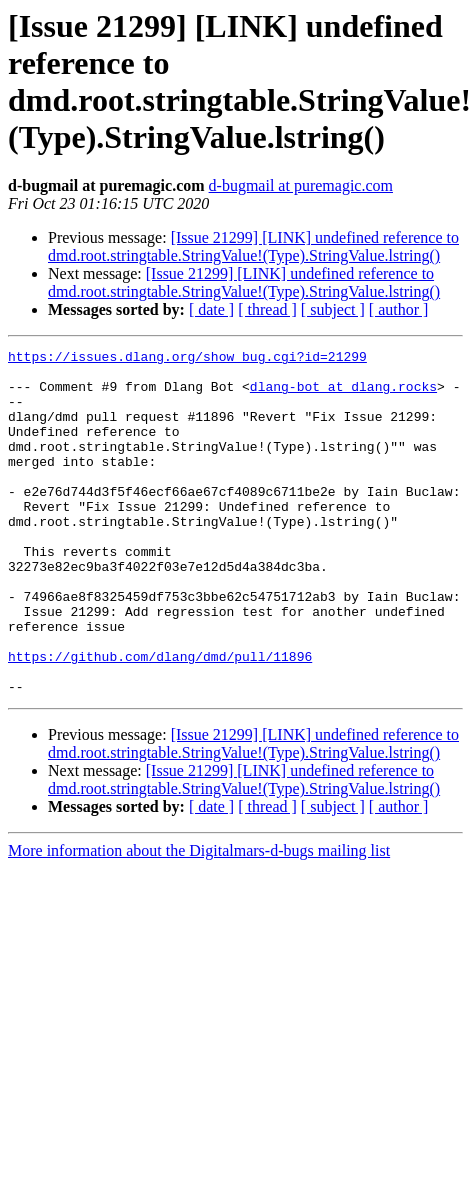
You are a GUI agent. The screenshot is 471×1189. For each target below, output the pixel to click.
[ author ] (399, 309)
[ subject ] (333, 309)
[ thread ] (267, 309)
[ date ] (211, 309)
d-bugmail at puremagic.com (301, 185)
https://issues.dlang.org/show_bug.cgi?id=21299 (187, 359)
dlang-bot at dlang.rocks (343, 395)
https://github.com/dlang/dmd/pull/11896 (160, 719)
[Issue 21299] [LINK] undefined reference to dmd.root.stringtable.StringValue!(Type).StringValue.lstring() (253, 246)
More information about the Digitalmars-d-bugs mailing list (199, 919)
